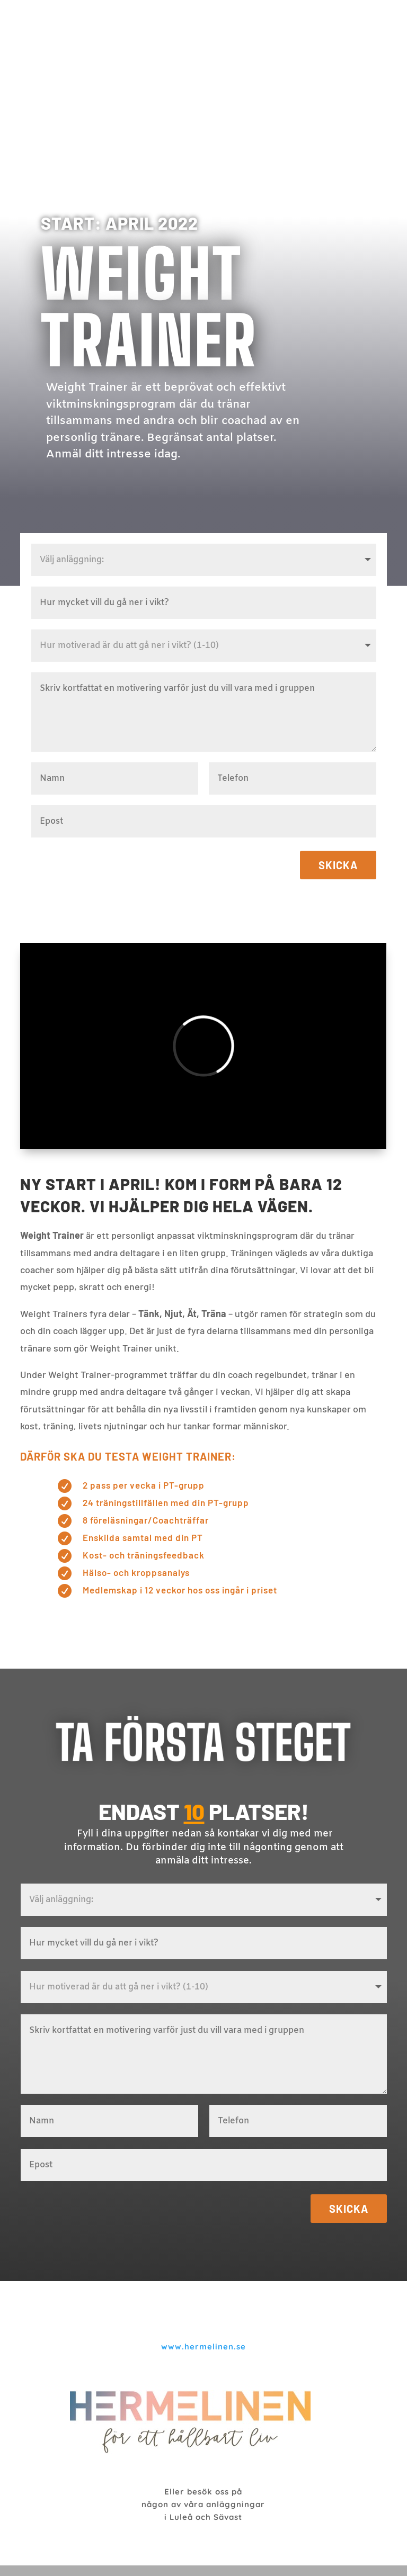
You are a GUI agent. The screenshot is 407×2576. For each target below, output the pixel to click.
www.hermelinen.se (203, 2346)
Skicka (338, 865)
